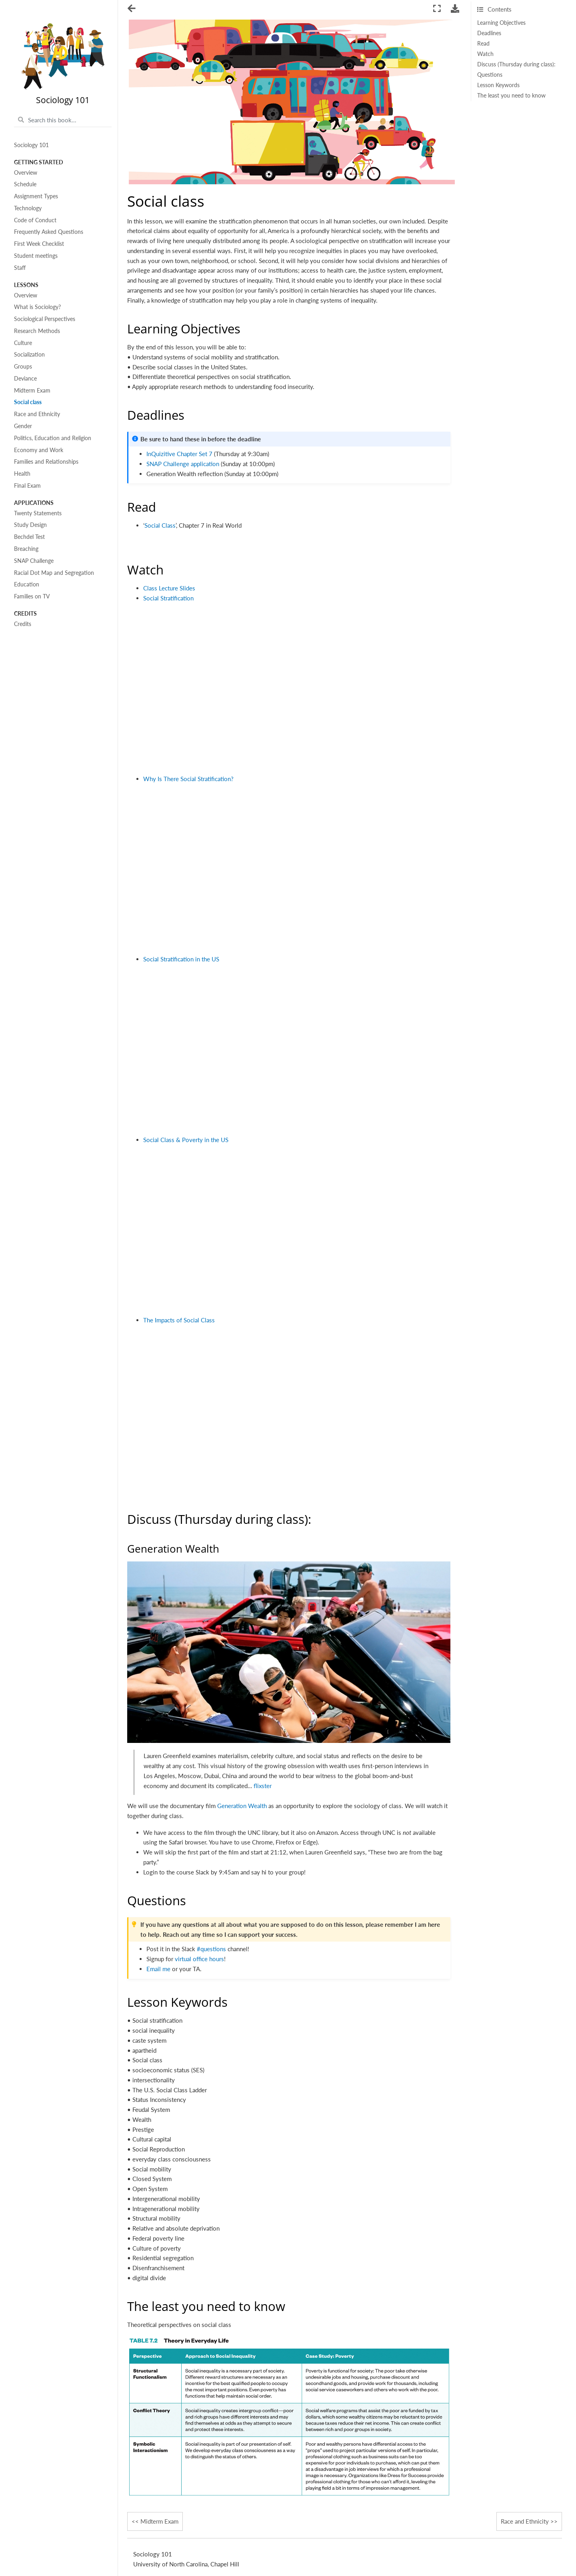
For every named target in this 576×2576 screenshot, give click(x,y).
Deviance (25, 378)
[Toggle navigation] (132, 9)
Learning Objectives (501, 23)
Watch (485, 54)
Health (22, 474)
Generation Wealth (242, 1805)
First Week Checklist (39, 244)
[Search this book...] (63, 120)
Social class (28, 402)
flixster (263, 1785)
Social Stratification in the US (181, 959)
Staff (20, 268)
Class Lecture (160, 588)
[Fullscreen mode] (436, 9)
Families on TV (32, 596)
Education (26, 584)
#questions (211, 1948)
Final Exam (27, 486)
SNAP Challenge (34, 561)
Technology (28, 208)
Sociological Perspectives (44, 319)
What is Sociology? (37, 307)
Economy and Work (38, 450)
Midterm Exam (32, 390)
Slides (187, 588)
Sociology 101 (31, 145)
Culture (23, 343)
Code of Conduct (35, 220)
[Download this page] (455, 9)
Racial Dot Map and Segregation (54, 573)
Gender (23, 426)
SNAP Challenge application (182, 463)
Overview (25, 172)
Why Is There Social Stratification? (188, 778)
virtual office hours (199, 1958)
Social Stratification (168, 598)
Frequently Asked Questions (48, 232)
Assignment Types (36, 196)
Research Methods (37, 331)
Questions (489, 75)
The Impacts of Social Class (179, 1320)
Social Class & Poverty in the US (185, 1139)
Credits (22, 624)
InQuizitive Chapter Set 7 (179, 453)
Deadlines (489, 33)
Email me (158, 1968)
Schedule (25, 184)
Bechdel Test (29, 537)
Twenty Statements (38, 513)
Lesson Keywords (498, 85)
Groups (23, 366)
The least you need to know (511, 95)
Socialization (29, 354)
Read (483, 43)
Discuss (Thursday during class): (516, 64)
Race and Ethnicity (37, 414)
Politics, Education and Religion (52, 438)
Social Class (160, 525)
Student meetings (36, 256)
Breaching (26, 549)
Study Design (30, 525)
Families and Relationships (46, 462)
